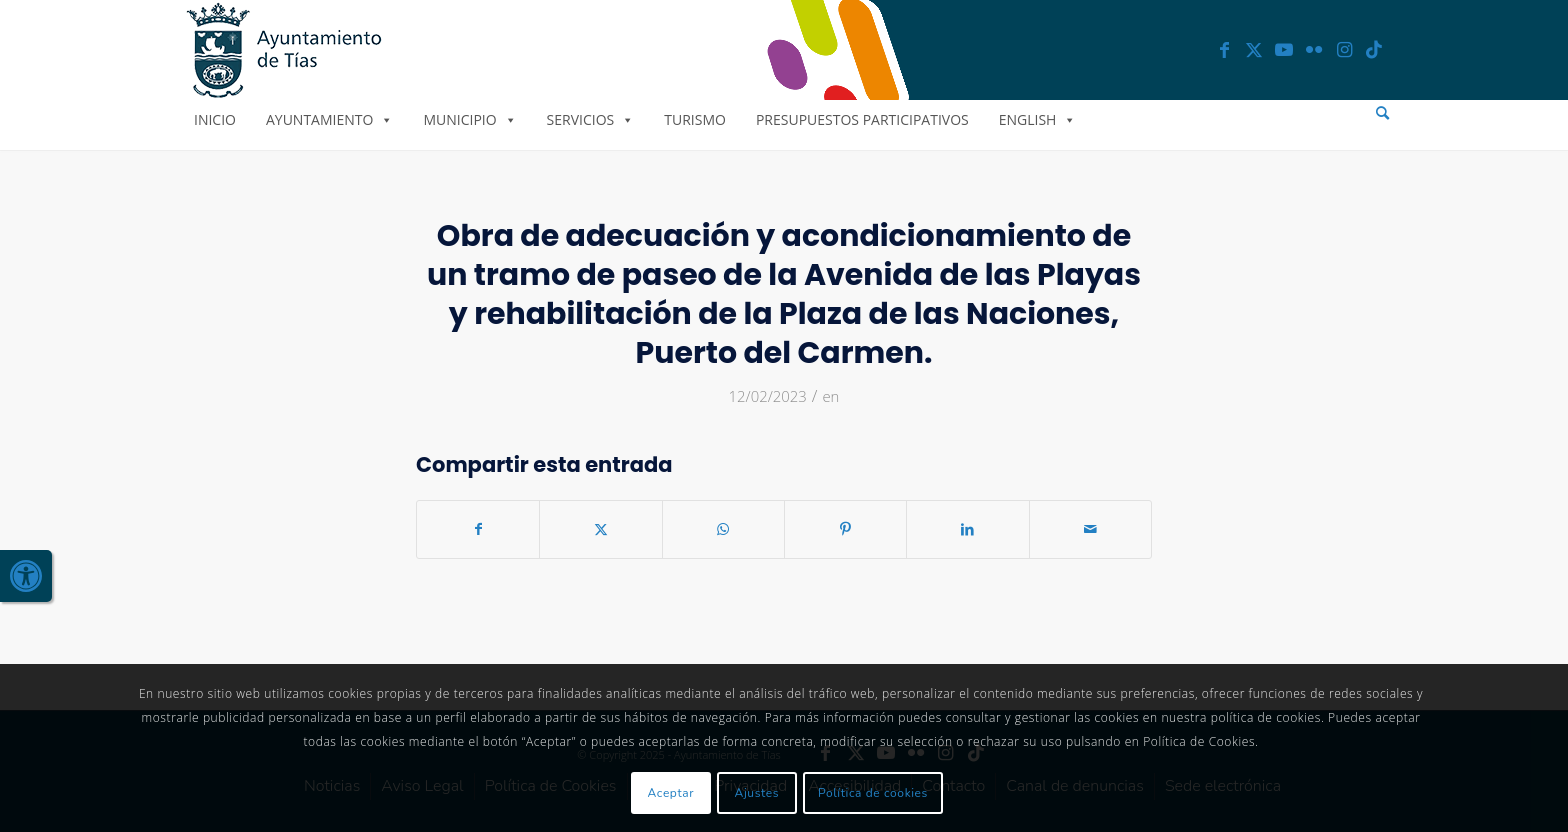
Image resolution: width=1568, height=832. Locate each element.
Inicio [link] (215, 119)
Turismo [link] (695, 119)
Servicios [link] (591, 119)
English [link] (1038, 119)
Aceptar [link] (671, 793)
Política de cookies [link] (873, 793)
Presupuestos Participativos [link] (862, 119)
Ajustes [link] (757, 793)
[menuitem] (1382, 113)
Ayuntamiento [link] (329, 119)
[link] (26, 576)
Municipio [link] (469, 119)
